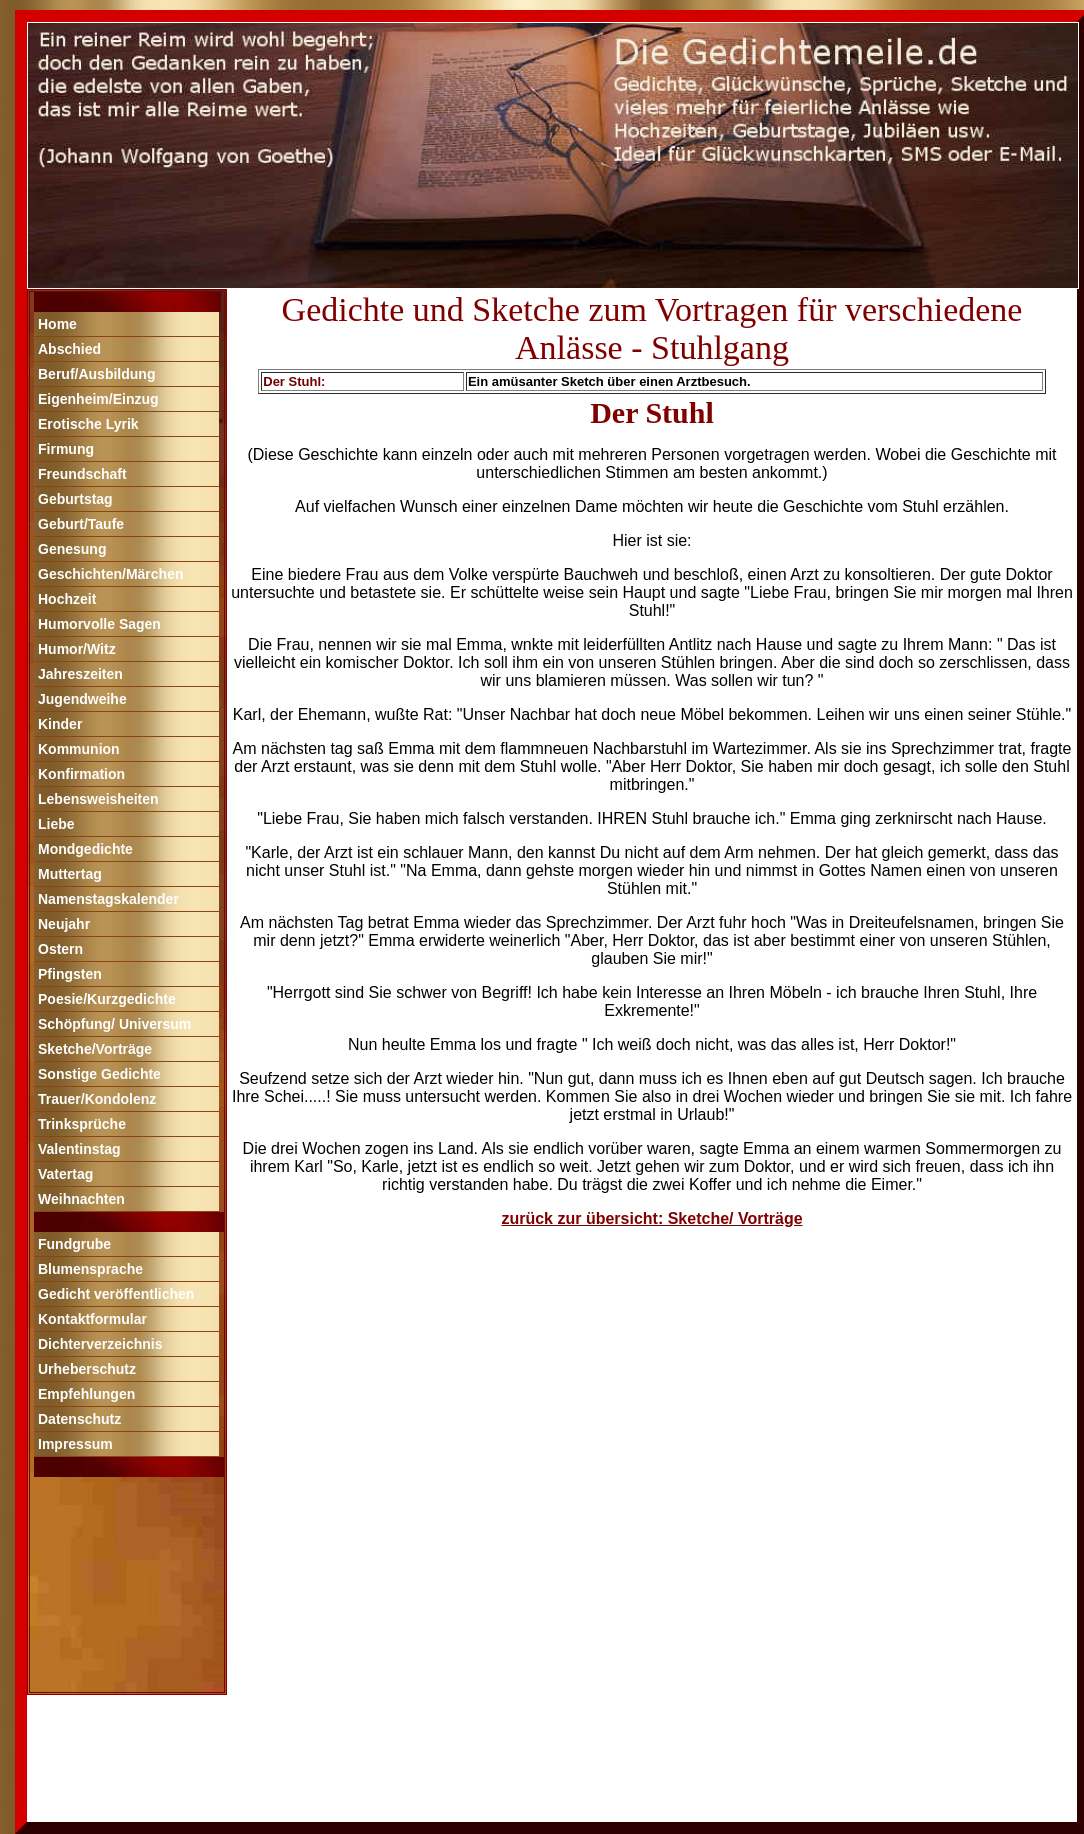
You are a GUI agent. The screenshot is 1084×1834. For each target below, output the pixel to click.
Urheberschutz (87, 1369)
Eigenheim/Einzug (98, 399)
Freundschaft (82, 474)
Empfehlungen (86, 1394)
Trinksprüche (82, 1124)
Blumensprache (90, 1269)
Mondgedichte (85, 849)
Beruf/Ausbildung (96, 374)
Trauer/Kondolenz (97, 1099)
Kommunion (79, 749)
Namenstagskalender (108, 899)
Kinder (60, 724)
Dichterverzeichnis (100, 1344)
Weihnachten (81, 1199)
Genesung (72, 549)
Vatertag (65, 1174)
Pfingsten (70, 974)
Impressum (75, 1444)
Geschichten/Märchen (111, 574)
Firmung (66, 449)
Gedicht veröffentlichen (116, 1294)
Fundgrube (74, 1244)
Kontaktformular (92, 1319)
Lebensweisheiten (98, 799)
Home (57, 324)
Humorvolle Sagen (99, 624)
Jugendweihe (82, 699)
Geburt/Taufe (81, 524)
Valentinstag (79, 1149)
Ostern (60, 949)
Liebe (56, 824)
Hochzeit (67, 599)
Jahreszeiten (80, 674)
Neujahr (64, 924)
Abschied (69, 349)
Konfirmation (81, 774)
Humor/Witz (77, 649)
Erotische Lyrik (88, 424)
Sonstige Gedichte (99, 1074)
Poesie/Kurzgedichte (107, 999)
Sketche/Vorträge (95, 1049)
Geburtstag (75, 499)
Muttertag (70, 874)
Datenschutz (79, 1419)
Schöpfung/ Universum (114, 1024)
